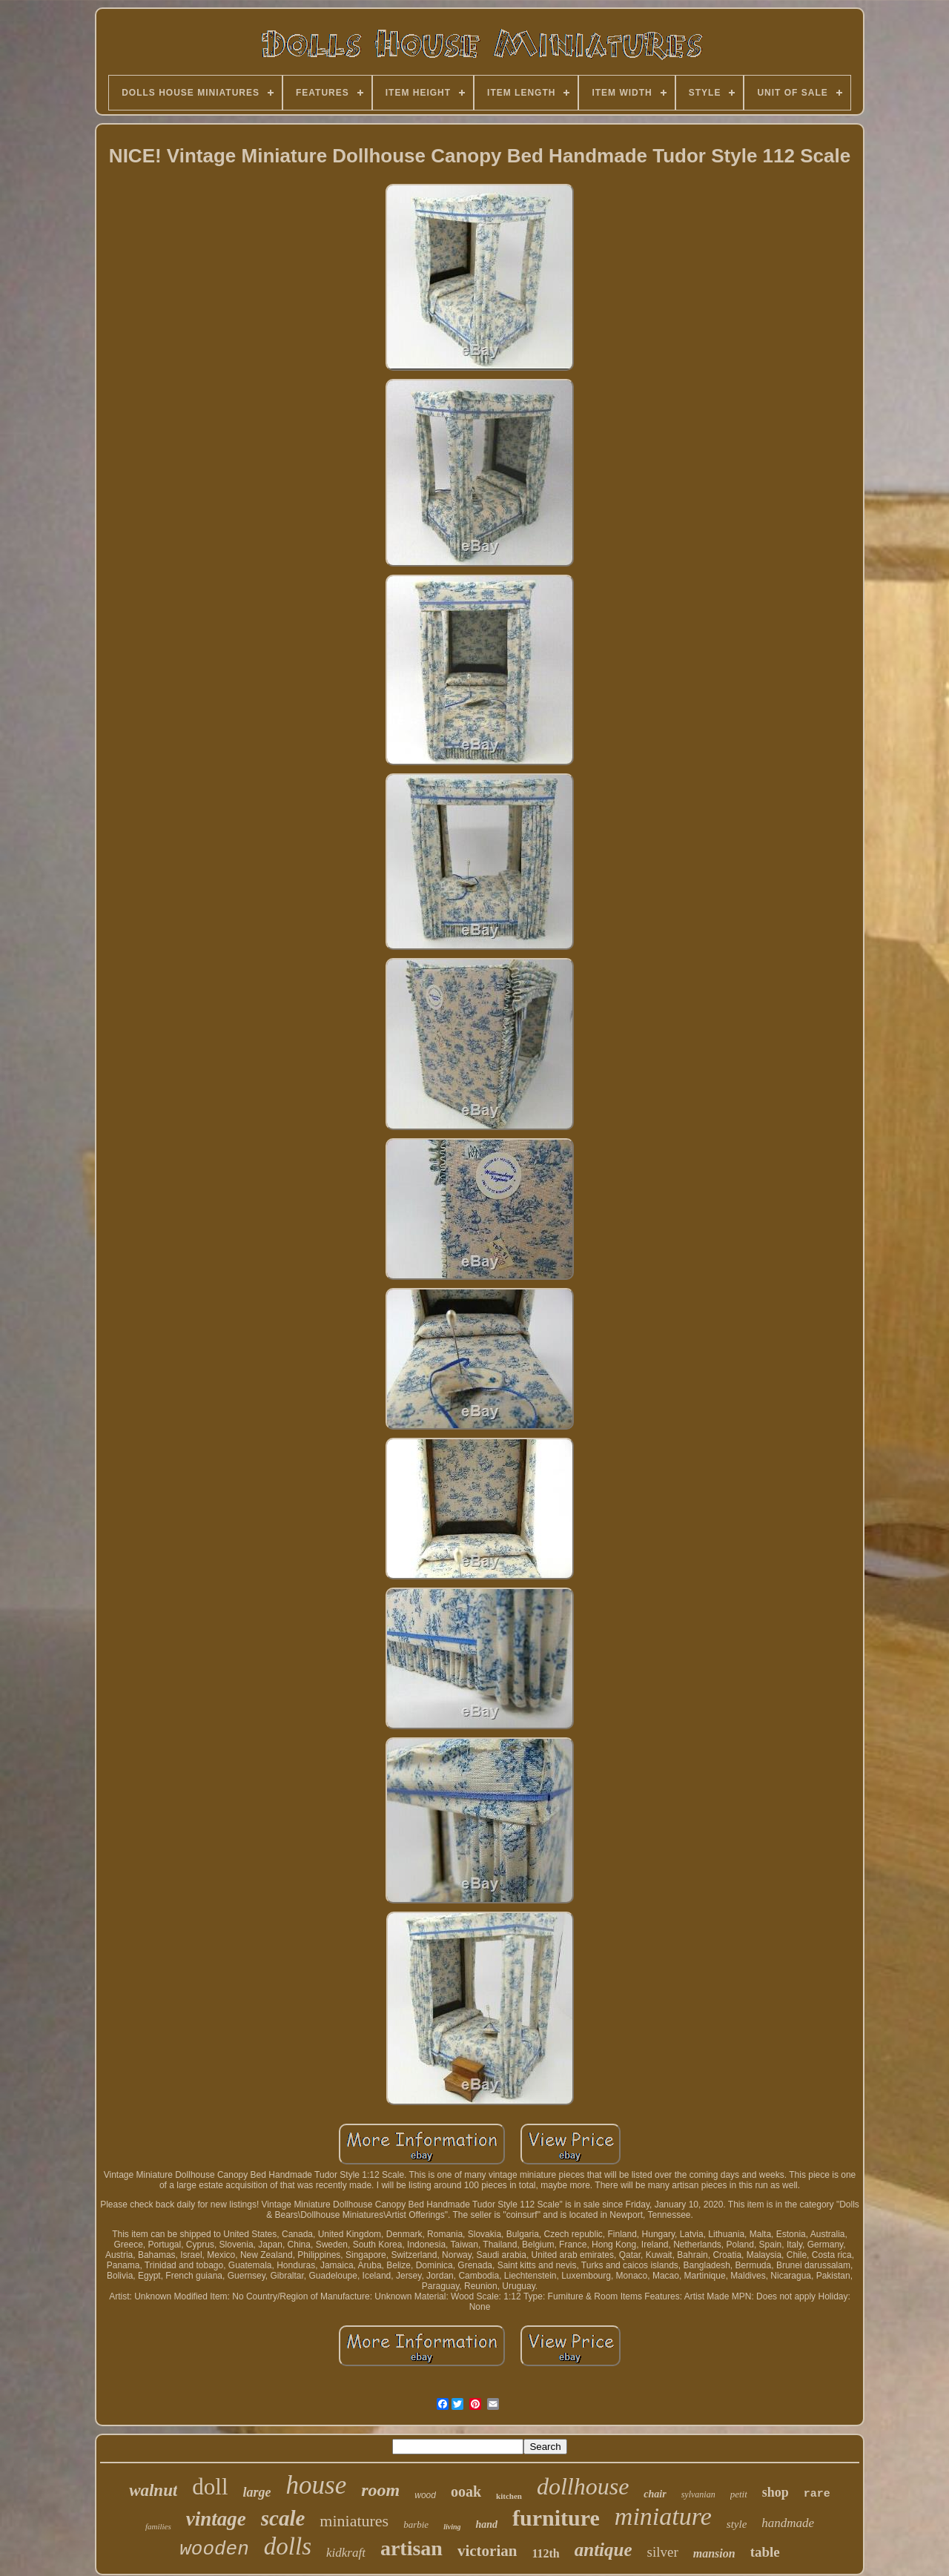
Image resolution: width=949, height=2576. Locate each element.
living (451, 2527)
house (316, 2485)
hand (486, 2524)
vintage (216, 2519)
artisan (411, 2548)
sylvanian (698, 2494)
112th (545, 2553)
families (158, 2526)
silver (662, 2552)
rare (817, 2494)
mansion (714, 2553)
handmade (787, 2523)
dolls (287, 2546)
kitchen (509, 2495)
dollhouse (583, 2486)
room (380, 2490)
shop (775, 2492)
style (737, 2524)
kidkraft (346, 2553)
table (765, 2552)
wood (425, 2495)
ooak (466, 2491)
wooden (214, 2549)
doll (210, 2487)
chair (655, 2494)
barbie (416, 2524)
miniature (663, 2516)
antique (603, 2550)
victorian (487, 2551)
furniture (556, 2518)
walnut (153, 2490)
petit (738, 2494)
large (257, 2492)
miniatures (354, 2520)
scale (283, 2518)
